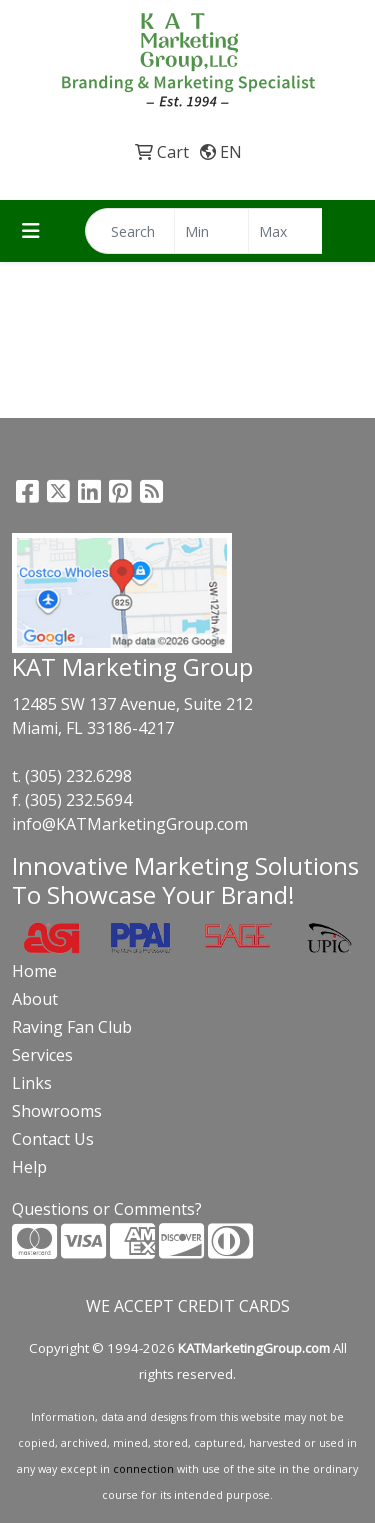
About (35, 999)
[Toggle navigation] (31, 231)
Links (32, 1083)
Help (29, 1167)
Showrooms (57, 1111)
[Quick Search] (130, 231)
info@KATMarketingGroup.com (130, 824)
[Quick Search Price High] (285, 231)
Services (42, 1055)
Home (34, 971)
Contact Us (53, 1139)
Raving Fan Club (72, 1027)
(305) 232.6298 (78, 776)
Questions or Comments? (107, 1209)
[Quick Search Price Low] (211, 231)
